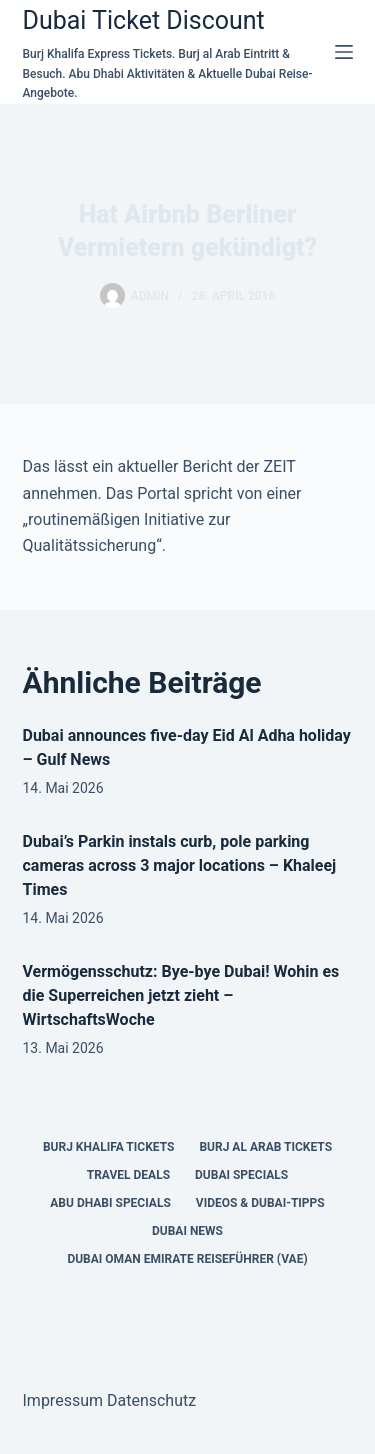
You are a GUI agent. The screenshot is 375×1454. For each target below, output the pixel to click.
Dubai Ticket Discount (144, 20)
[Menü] (344, 52)
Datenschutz (151, 1400)
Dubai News (187, 1231)
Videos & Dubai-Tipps (260, 1203)
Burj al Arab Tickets (265, 1147)
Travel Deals (128, 1175)
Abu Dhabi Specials (110, 1203)
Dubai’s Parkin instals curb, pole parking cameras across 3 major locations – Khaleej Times (180, 865)
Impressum (63, 1400)
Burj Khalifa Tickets (108, 1147)
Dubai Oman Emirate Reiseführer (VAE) (187, 1259)
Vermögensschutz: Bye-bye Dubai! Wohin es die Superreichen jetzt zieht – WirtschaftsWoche (181, 995)
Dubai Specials (241, 1175)
